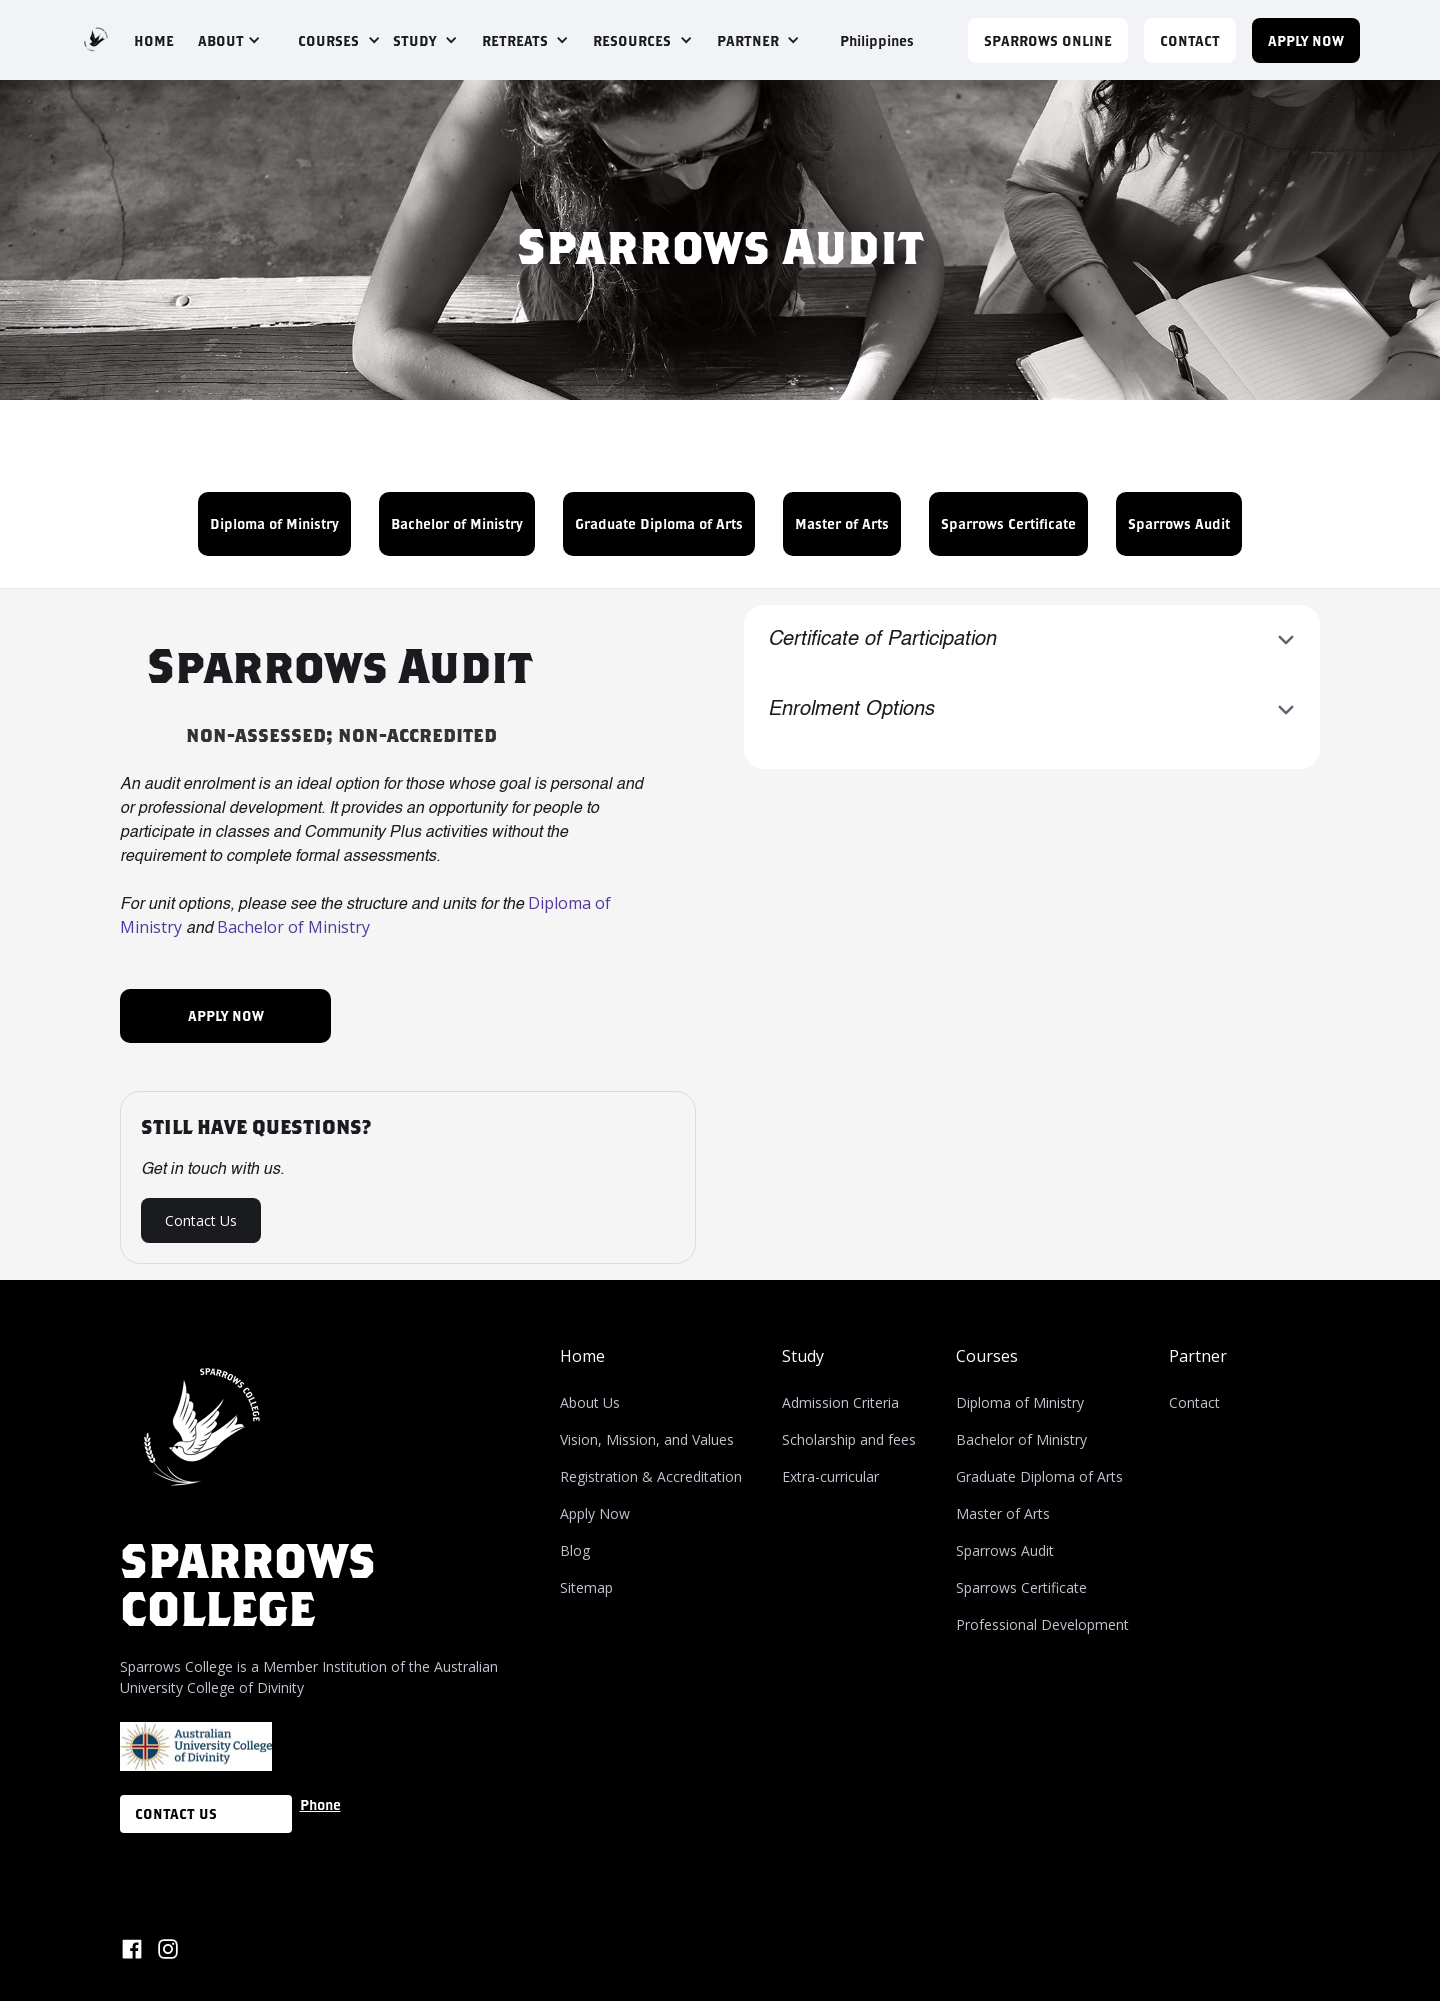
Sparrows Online (1048, 40)
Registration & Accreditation (651, 1476)
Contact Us (201, 1220)
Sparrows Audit (1179, 523)
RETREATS (515, 40)
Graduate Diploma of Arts (659, 523)
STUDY (414, 40)
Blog (575, 1550)
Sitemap (586, 1587)
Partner (1198, 1356)
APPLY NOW (1306, 40)
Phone (320, 1804)
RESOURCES (632, 40)
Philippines (877, 40)
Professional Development (1042, 1624)
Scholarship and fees (849, 1439)
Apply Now (595, 1513)
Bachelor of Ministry (457, 523)
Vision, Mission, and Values (647, 1439)
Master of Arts (842, 523)
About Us (590, 1402)
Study (803, 1356)
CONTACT (1190, 40)
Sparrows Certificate (1008, 523)
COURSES (328, 40)
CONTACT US (176, 1813)
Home (582, 1356)
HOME (154, 40)
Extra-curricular (830, 1476)
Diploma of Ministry (274, 523)
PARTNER (748, 40)
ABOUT (221, 40)
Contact (1194, 1402)
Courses (987, 1356)
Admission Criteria (840, 1402)
